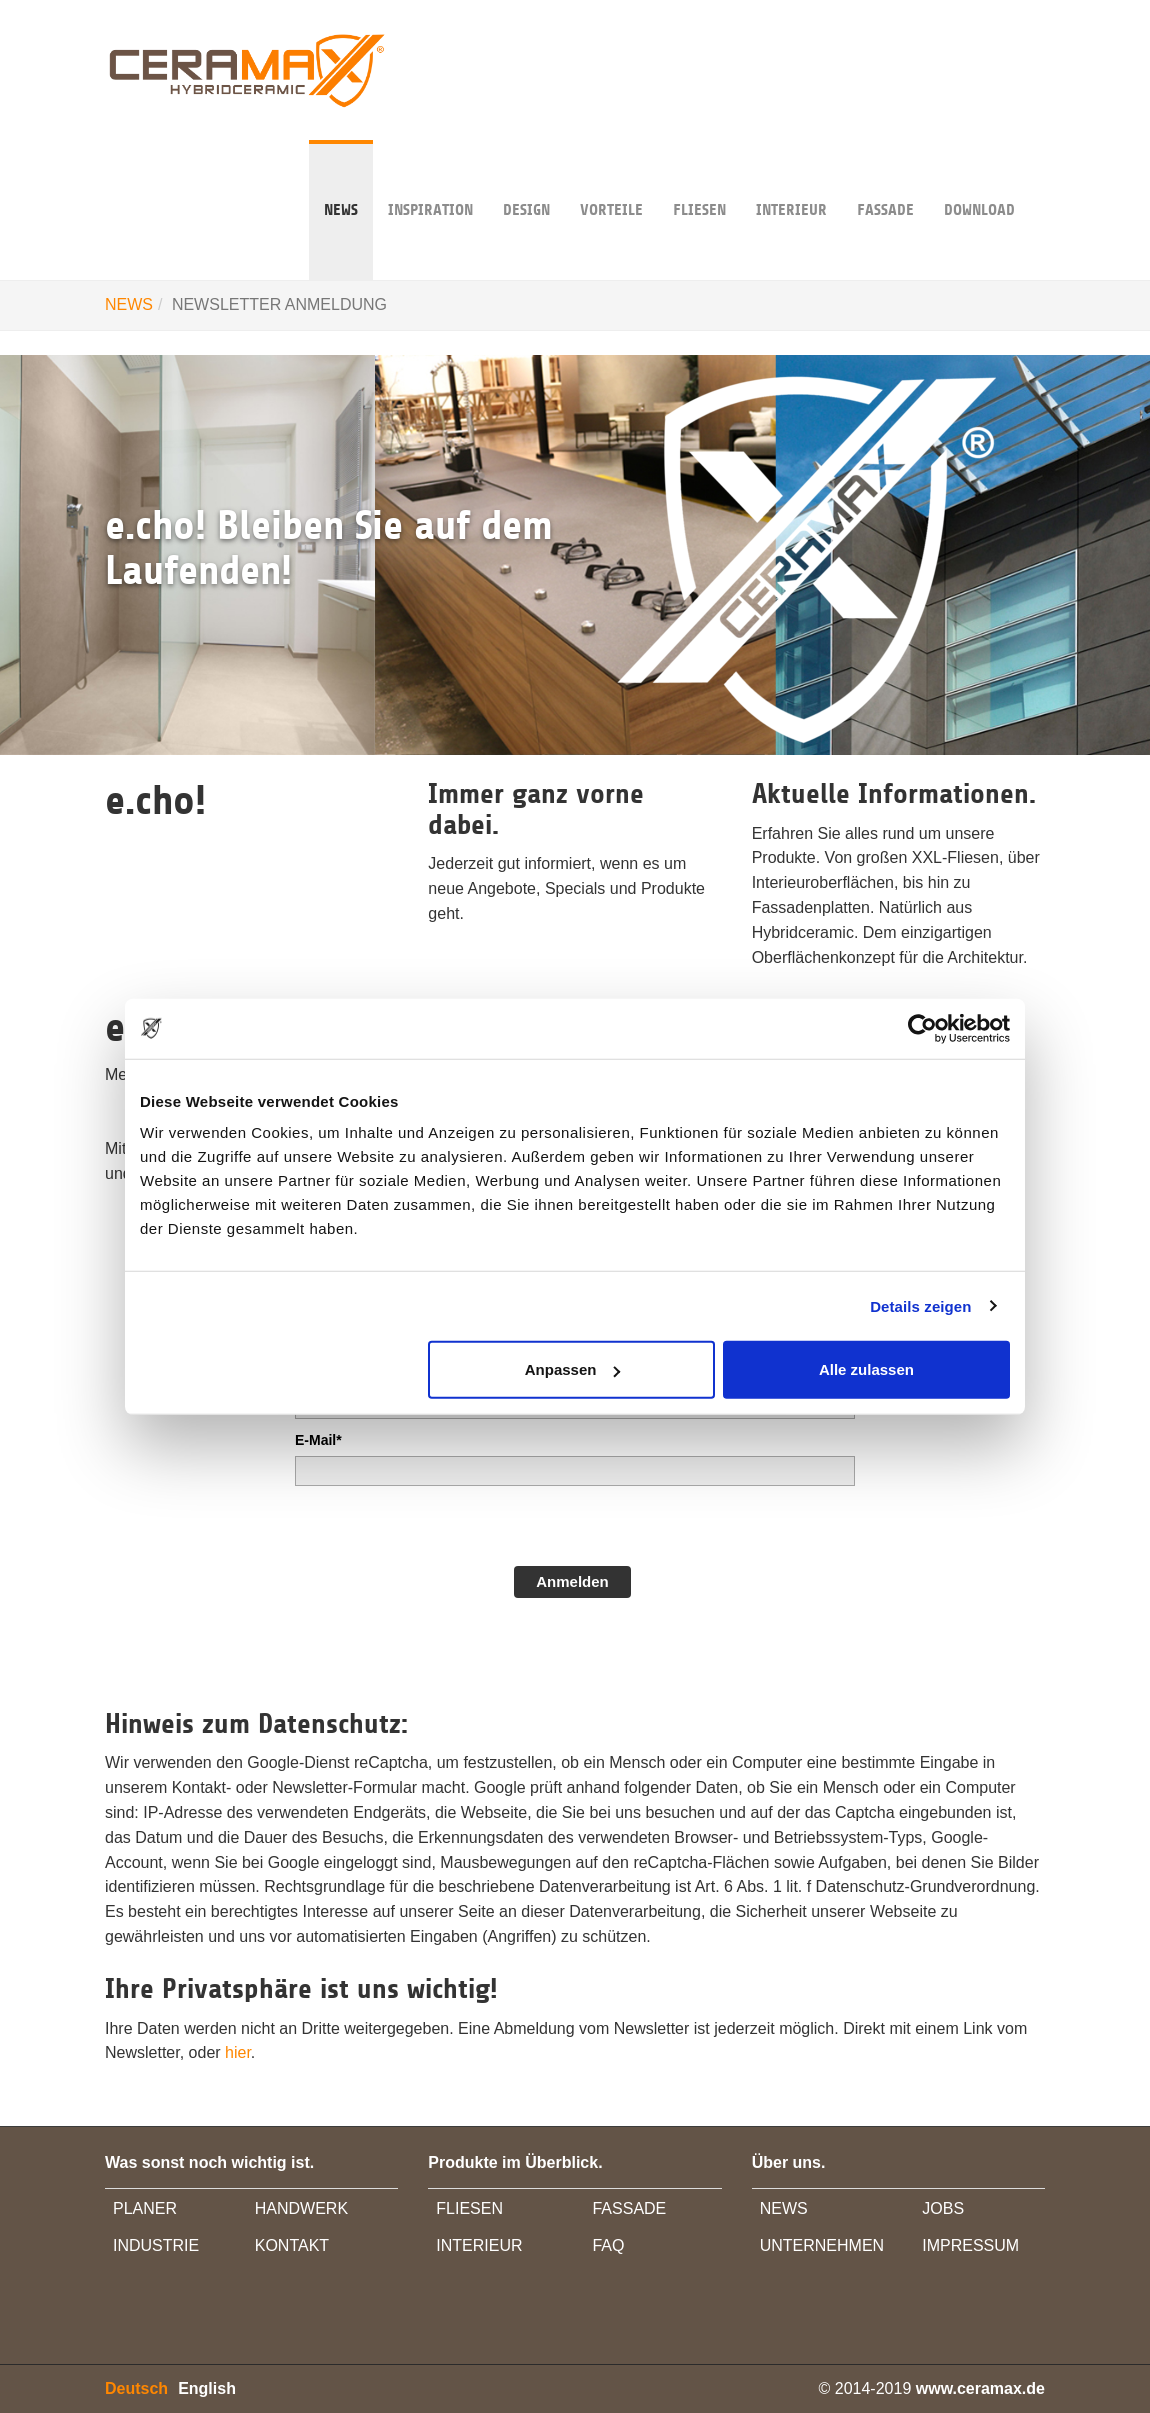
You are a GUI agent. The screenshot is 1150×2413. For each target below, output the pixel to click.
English (207, 2388)
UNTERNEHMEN (822, 2245)
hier (238, 2052)
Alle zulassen (866, 1369)
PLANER (145, 2208)
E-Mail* (318, 1440)
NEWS (341, 179)
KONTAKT (292, 2245)
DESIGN (526, 179)
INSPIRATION (430, 179)
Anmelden (572, 1581)
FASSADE (885, 179)
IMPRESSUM (970, 2245)
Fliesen (699, 179)
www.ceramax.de (980, 2388)
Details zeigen (920, 1305)
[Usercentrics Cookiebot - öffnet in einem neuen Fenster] (922, 1028)
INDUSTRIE (156, 2245)
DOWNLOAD (979, 179)
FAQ (608, 2245)
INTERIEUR (791, 179)
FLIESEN (469, 2208)
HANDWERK (301, 2208)
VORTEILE (611, 179)
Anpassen (573, 1369)
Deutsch (136, 2388)
